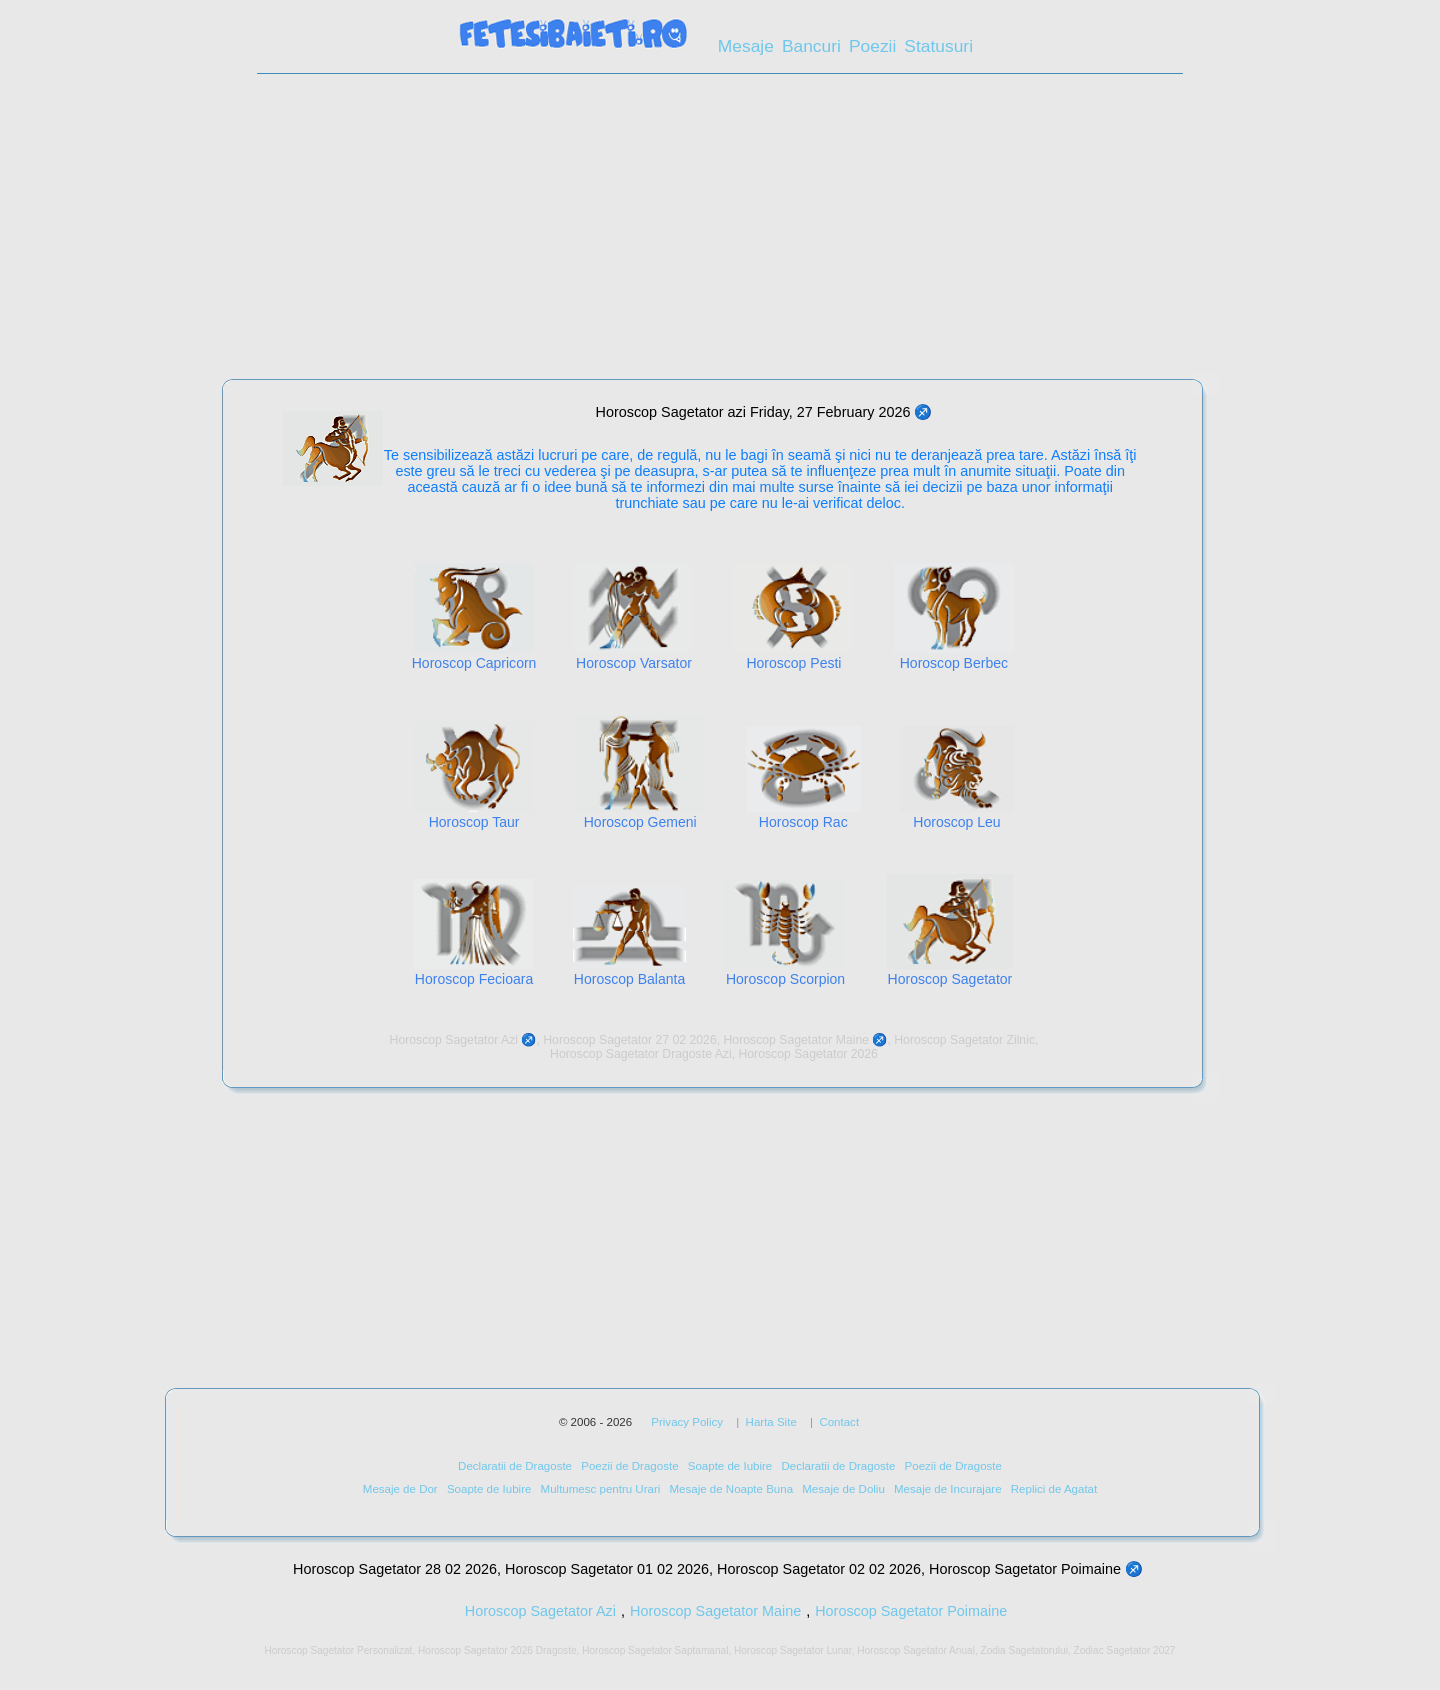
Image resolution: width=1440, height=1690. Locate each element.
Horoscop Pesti (793, 663)
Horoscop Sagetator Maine (715, 1611)
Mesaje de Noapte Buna (731, 1489)
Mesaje (746, 46)
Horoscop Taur (474, 822)
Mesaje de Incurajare (948, 1489)
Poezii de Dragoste (629, 1466)
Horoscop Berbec (954, 663)
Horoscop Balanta (629, 979)
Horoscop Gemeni (640, 822)
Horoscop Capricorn (474, 663)
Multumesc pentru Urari (601, 1489)
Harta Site (771, 1422)
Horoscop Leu (956, 822)
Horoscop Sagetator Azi (540, 1611)
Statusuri (938, 46)
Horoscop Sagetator (950, 979)
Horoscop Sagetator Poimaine (911, 1611)
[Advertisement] (720, 233)
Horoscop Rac (803, 822)
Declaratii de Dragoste (515, 1466)
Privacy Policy (687, 1422)
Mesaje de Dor (400, 1489)
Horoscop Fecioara (474, 979)
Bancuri (811, 46)
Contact (839, 1422)
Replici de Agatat (1054, 1489)
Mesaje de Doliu (843, 1489)
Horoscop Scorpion (785, 979)
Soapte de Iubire (730, 1466)
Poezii (872, 46)
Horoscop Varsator (634, 663)
